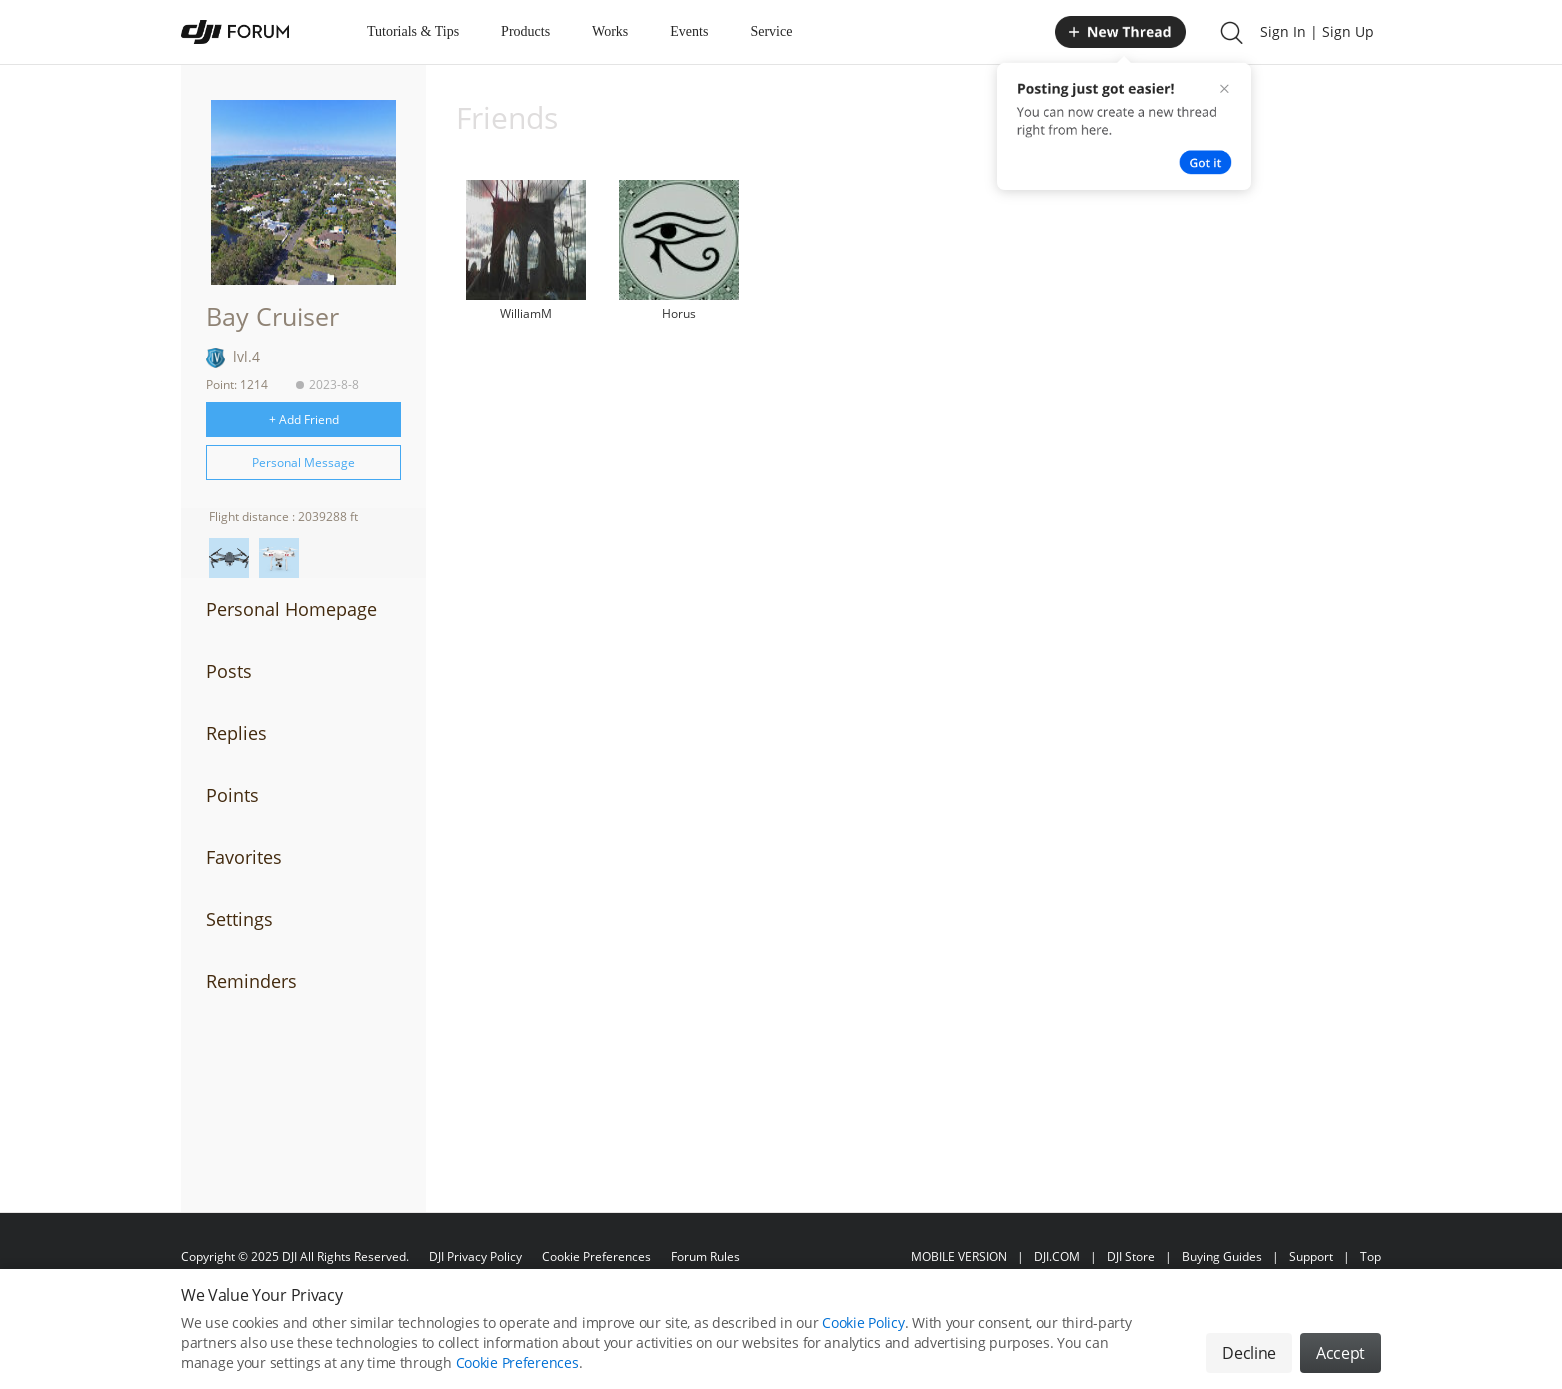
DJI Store (1131, 1256)
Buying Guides (1222, 1256)
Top (1370, 1256)
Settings (239, 919)
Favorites (244, 857)
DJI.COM (1057, 1256)
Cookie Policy (863, 1331)
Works (610, 31)
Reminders (251, 981)
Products (525, 31)
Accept (1340, 1362)
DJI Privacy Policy (475, 1256)
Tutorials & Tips (413, 31)
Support (1311, 1256)
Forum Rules (705, 1256)
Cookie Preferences (596, 1256)
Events (689, 31)
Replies (236, 733)
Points (232, 795)
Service (771, 31)
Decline (1249, 1362)
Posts (229, 671)
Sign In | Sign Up (1317, 31)
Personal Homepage (291, 609)
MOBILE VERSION (959, 1256)
